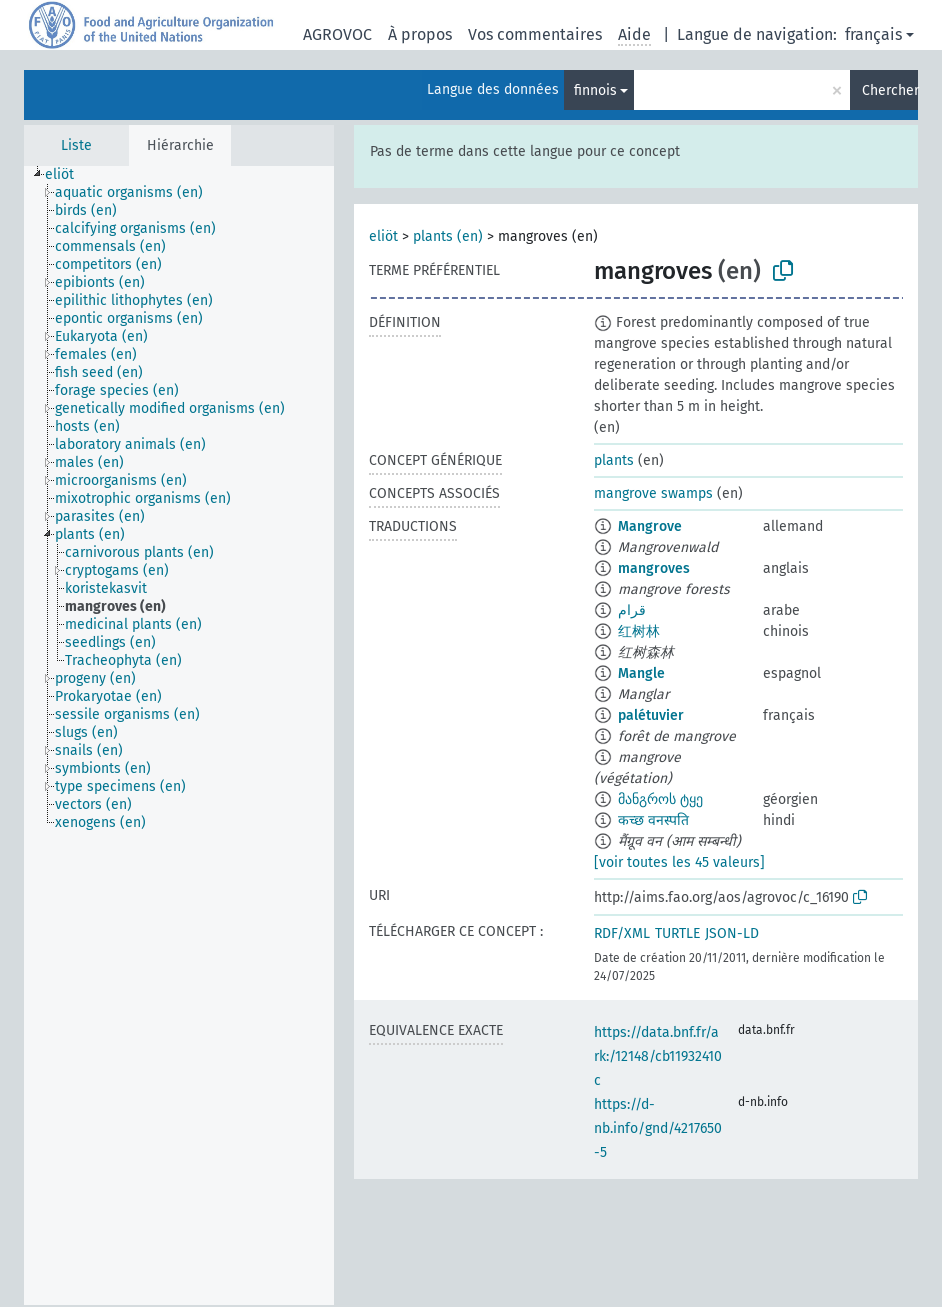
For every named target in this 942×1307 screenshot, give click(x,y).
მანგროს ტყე (660, 799)
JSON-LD (732, 933)
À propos (420, 34)
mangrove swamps (653, 493)
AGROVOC (337, 34)
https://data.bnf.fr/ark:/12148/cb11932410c (658, 1056)
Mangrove (650, 526)
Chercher (890, 90)
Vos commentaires (535, 34)
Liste (76, 145)
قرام (632, 610)
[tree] (179, 735)
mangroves (654, 568)
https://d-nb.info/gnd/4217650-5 (658, 1128)
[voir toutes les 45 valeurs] (679, 862)
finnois (595, 90)
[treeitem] (68, 175)
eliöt (383, 236)
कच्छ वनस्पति (653, 820)
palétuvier (651, 715)
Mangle (641, 673)
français (873, 34)
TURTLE (677, 933)
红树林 (639, 631)
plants (614, 460)
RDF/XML (622, 933)
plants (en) (448, 236)
